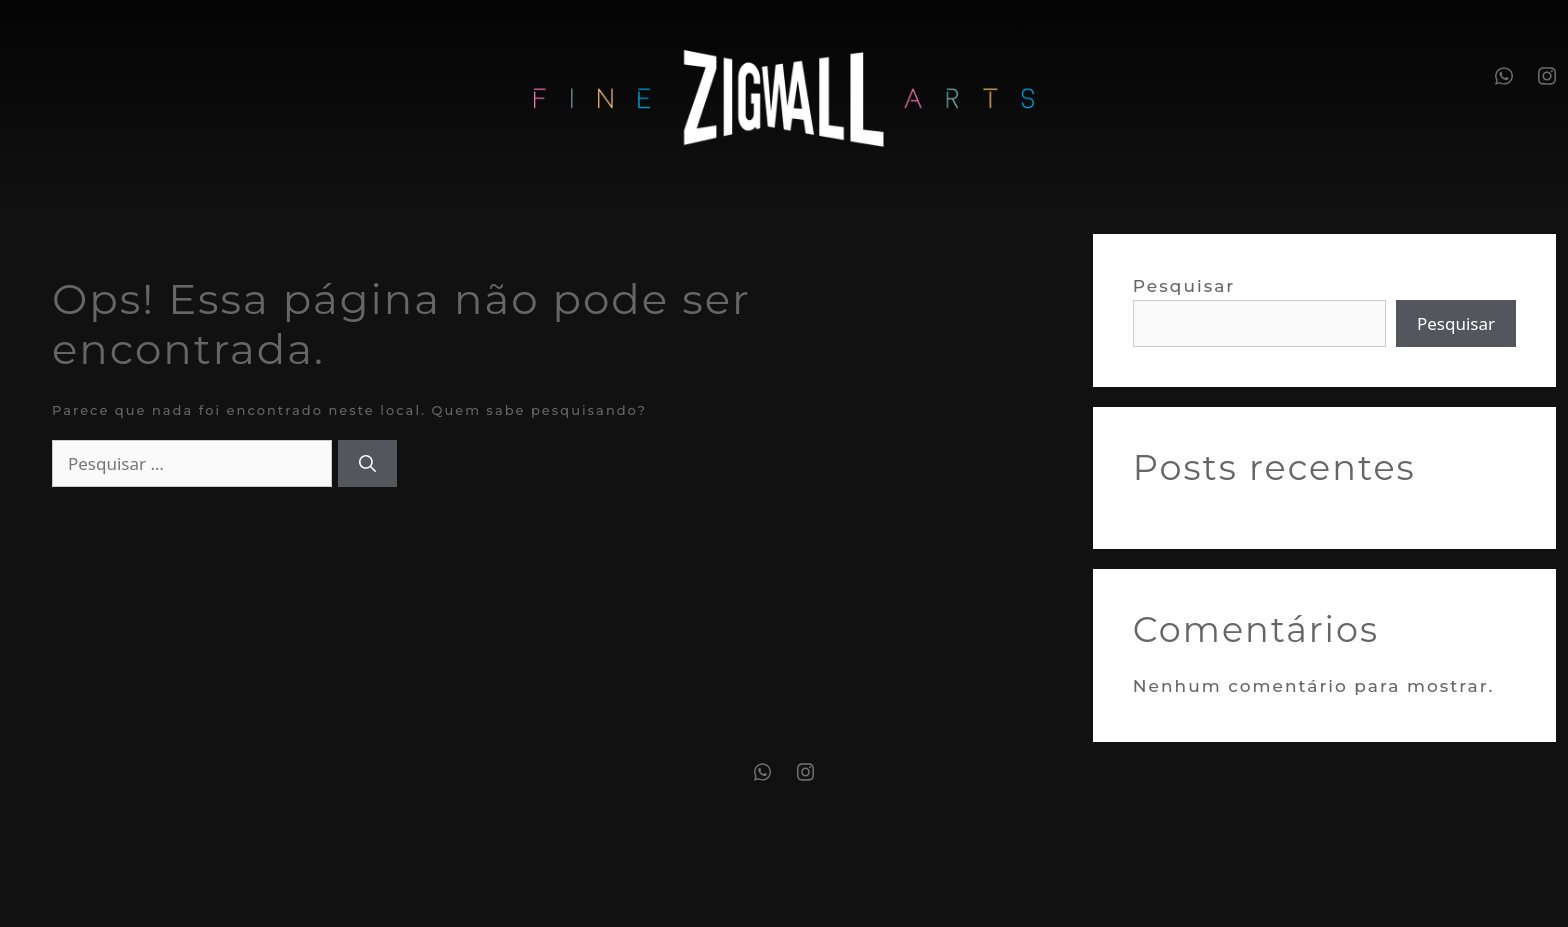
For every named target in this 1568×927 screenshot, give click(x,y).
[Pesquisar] (367, 464)
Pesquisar (1184, 286)
